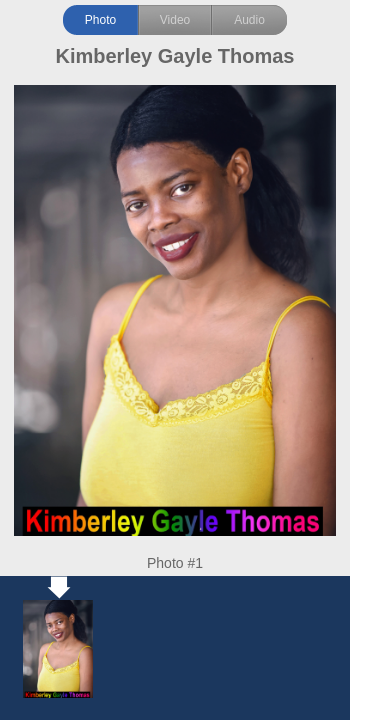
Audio (249, 20)
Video (175, 20)
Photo (100, 20)
